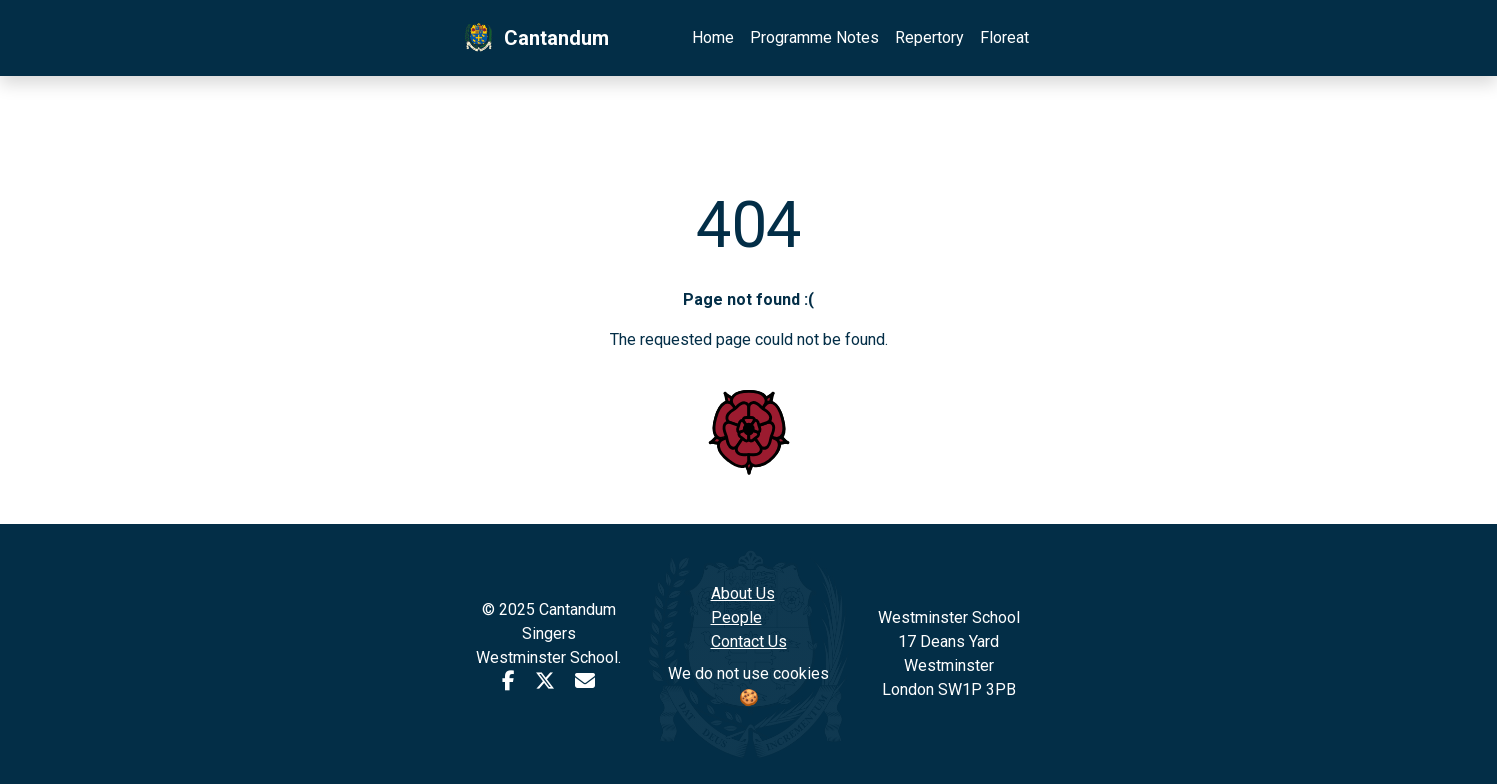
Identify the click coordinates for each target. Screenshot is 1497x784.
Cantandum (535, 38)
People (736, 617)
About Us (743, 593)
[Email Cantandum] (585, 681)
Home (713, 37)
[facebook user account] (508, 681)
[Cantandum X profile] (545, 681)
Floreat (1004, 37)
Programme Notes (814, 37)
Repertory (929, 37)
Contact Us (749, 641)
